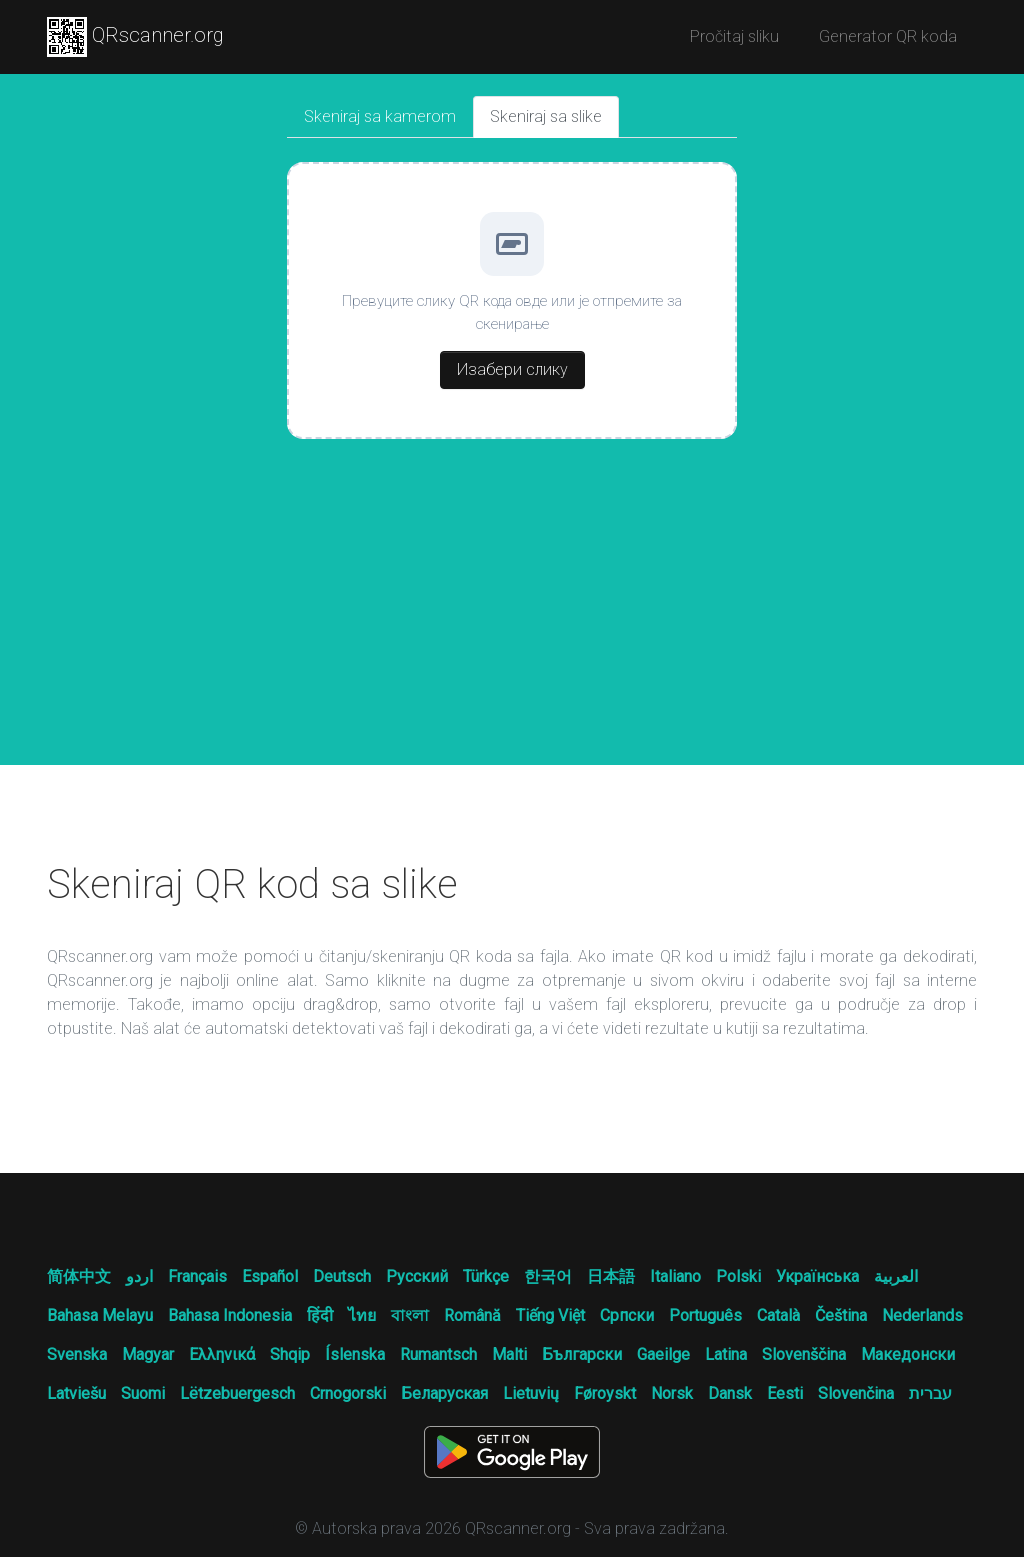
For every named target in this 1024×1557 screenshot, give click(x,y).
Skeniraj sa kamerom (380, 116)
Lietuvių (531, 1393)
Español (270, 1276)
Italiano (675, 1276)
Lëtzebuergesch (237, 1393)
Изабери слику (512, 369)
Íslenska (355, 1354)
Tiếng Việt (550, 1315)
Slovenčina (856, 1393)
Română (472, 1315)
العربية (896, 1276)
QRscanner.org (135, 37)
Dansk (730, 1393)
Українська (817, 1276)
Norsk (672, 1393)
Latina (726, 1354)
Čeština (841, 1315)
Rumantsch (438, 1354)
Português (705, 1315)
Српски (627, 1315)
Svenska (77, 1354)
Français (197, 1276)
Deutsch (342, 1276)
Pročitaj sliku (734, 36)
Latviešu (76, 1393)
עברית (930, 1393)
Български (582, 1354)
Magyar (148, 1354)
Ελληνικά (222, 1354)
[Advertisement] (512, 615)
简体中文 (79, 1276)
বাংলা (410, 1315)
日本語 (611, 1276)
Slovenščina (804, 1354)
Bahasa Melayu (100, 1315)
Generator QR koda (888, 36)
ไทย (362, 1315)
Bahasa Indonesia (230, 1315)
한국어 (548, 1276)
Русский (417, 1276)
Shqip (290, 1354)
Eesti (785, 1393)
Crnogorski (348, 1393)
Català (778, 1315)
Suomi (143, 1393)
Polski (738, 1276)
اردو (139, 1276)
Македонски (908, 1354)
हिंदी (320, 1315)
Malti (509, 1354)
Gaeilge (663, 1354)
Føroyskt (605, 1393)
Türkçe (486, 1276)
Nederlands (922, 1315)
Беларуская (444, 1393)
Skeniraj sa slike (546, 116)
